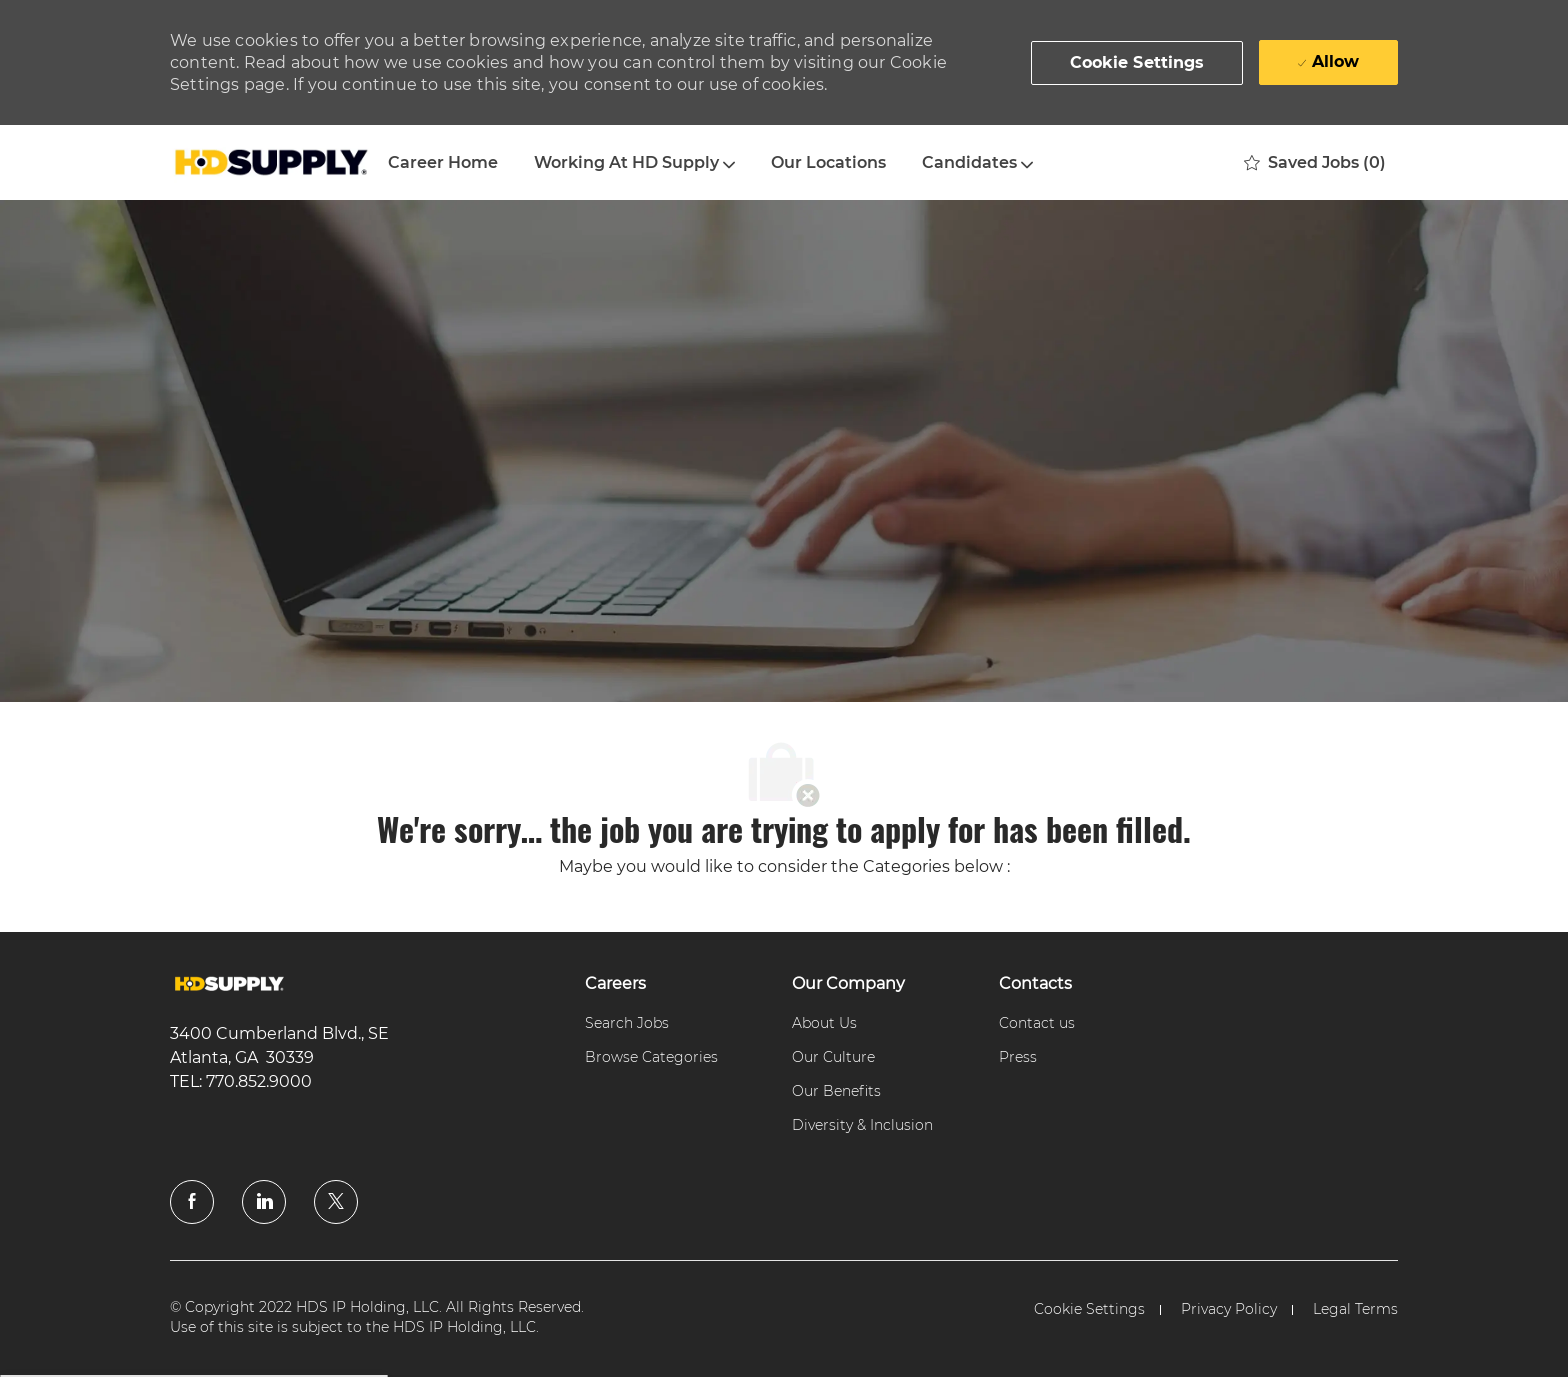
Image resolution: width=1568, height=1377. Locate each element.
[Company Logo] (270, 163)
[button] (1137, 63)
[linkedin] (264, 1202)
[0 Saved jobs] (1315, 162)
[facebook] (192, 1202)
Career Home (443, 162)
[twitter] (336, 1202)
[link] (229, 984)
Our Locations (828, 162)
